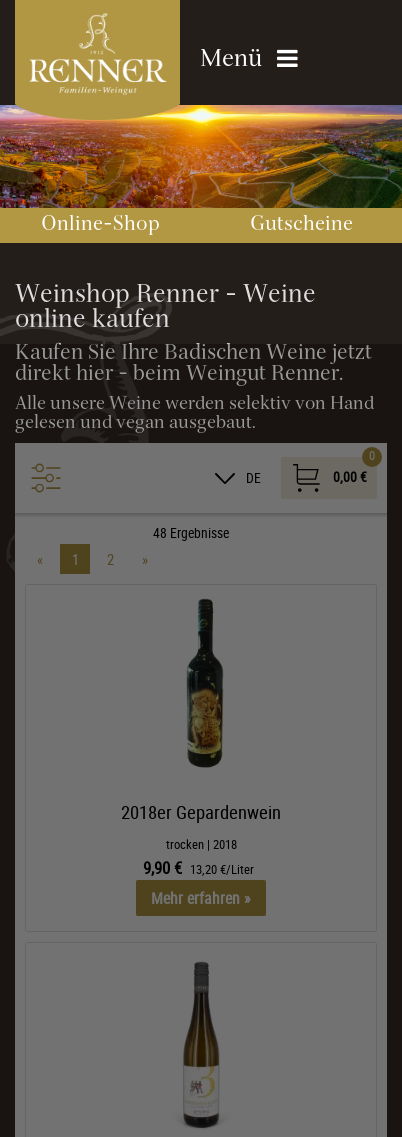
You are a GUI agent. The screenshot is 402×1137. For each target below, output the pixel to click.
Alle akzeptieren (180, 988)
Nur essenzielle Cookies (180, 1033)
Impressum (249, 1106)
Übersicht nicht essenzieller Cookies (180, 1071)
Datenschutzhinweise (139, 1106)
